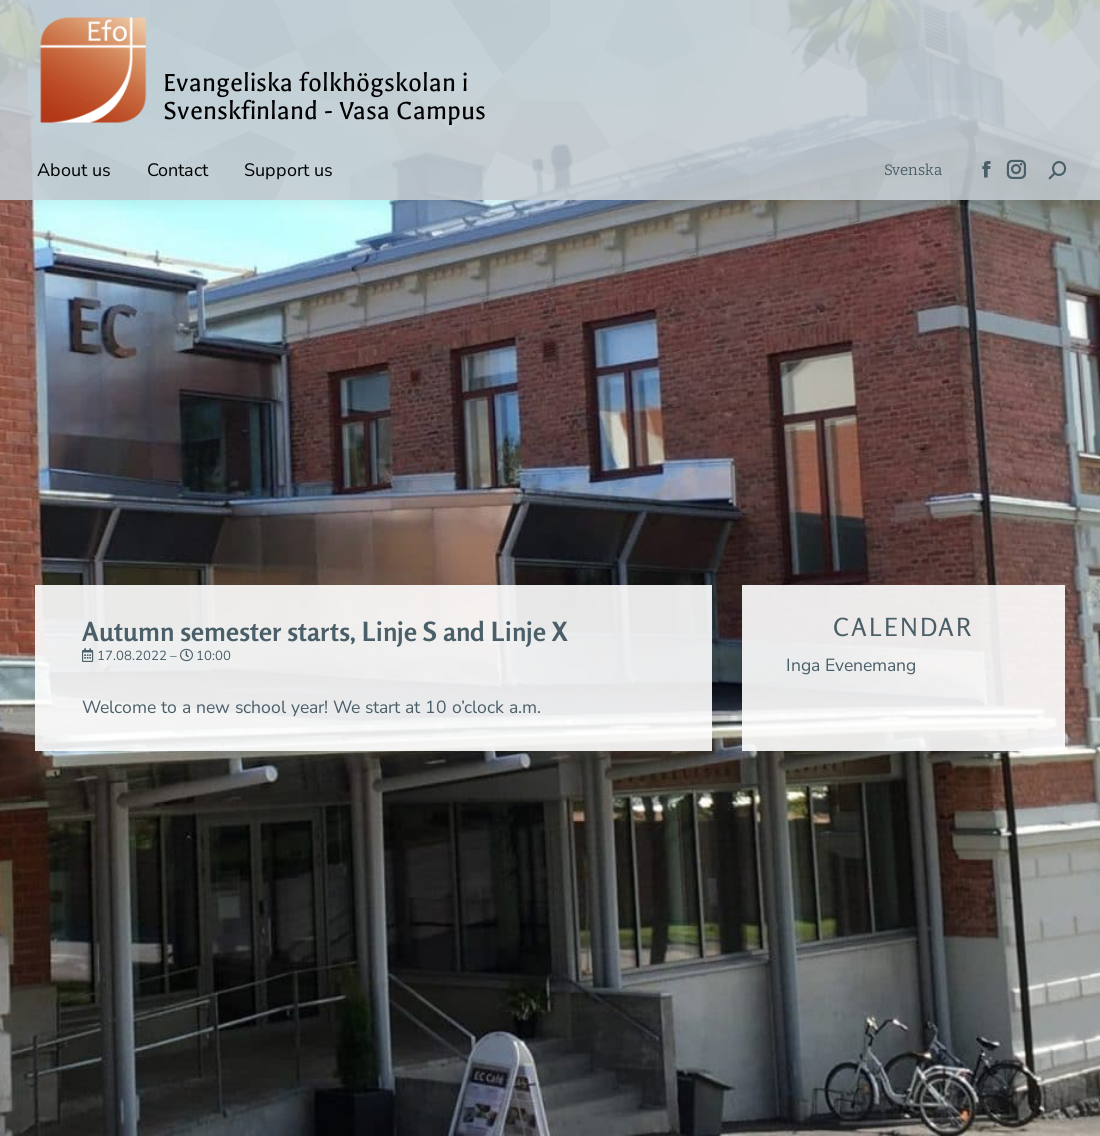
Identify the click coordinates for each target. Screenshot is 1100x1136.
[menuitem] (913, 170)
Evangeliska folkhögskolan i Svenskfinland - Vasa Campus (324, 97)
